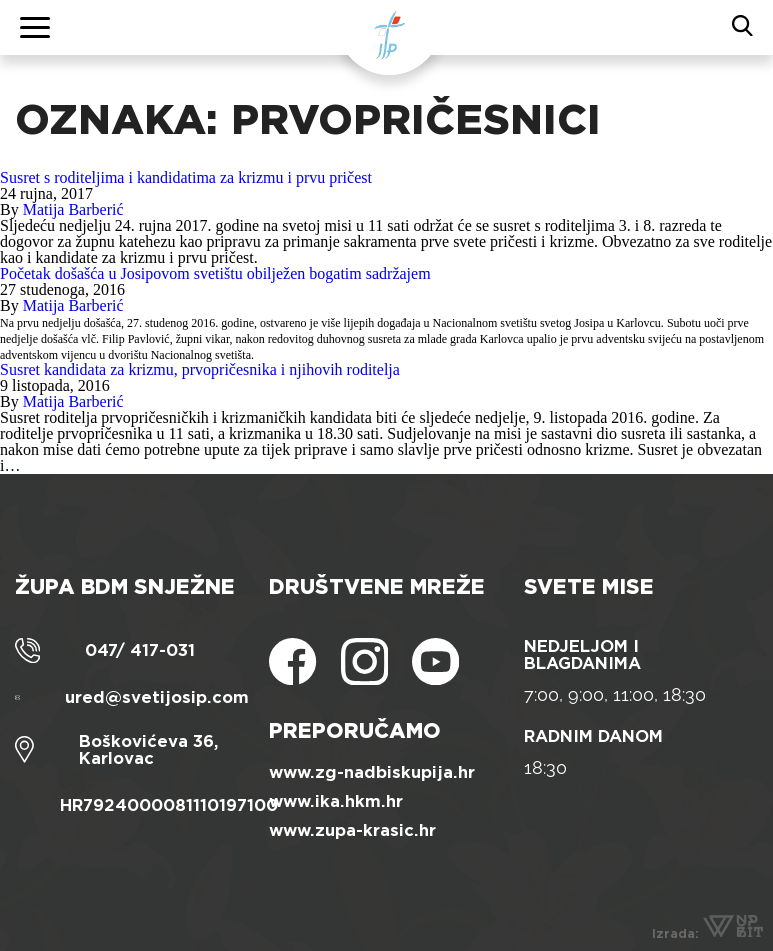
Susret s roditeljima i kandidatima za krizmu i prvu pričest (186, 177)
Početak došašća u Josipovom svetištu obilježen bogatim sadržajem (215, 273)
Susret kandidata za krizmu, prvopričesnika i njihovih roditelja (200, 369)
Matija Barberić (73, 209)
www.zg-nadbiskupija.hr (372, 772)
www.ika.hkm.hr (336, 801)
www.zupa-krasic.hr (352, 830)
